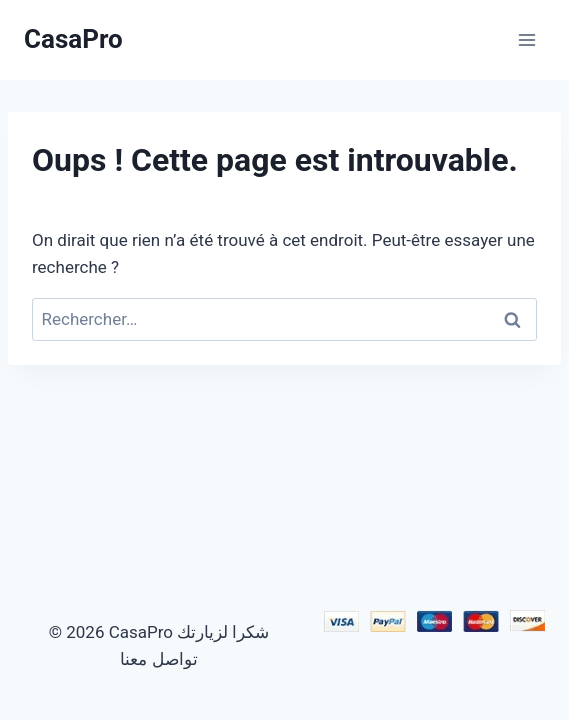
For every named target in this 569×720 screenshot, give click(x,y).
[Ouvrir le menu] (526, 39)
